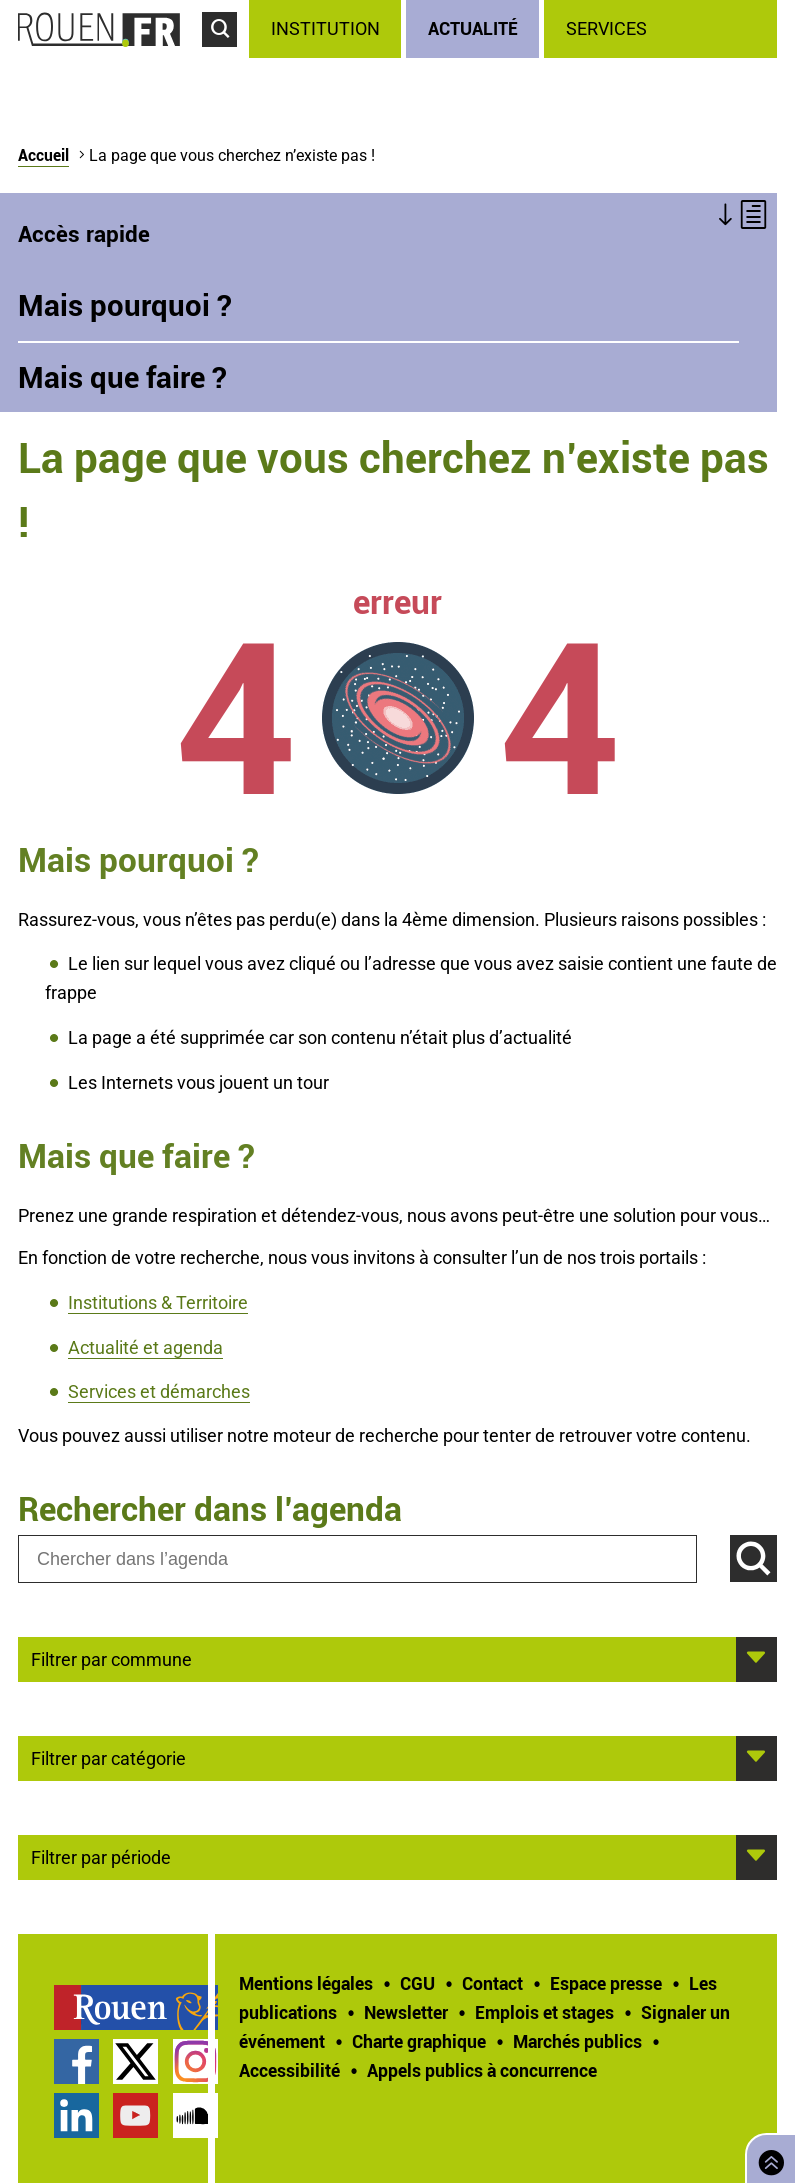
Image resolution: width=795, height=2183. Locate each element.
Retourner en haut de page (767, 2156)
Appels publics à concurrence (482, 2070)
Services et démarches (159, 1391)
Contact (492, 1983)
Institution (325, 28)
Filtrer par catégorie (108, 1757)
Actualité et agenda (145, 1347)
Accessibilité (289, 2070)
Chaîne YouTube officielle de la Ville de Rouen (135, 2115)
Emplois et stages (544, 2012)
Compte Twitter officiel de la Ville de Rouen (135, 2061)
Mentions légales (306, 1983)
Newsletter (406, 2012)
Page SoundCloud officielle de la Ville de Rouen (195, 2115)
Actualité (473, 28)
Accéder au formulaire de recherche (225, 56)
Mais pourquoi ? (125, 305)
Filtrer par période (101, 1856)
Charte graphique (419, 2041)
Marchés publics (577, 2041)
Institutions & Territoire (158, 1302)
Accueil (43, 155)
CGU (417, 1983)
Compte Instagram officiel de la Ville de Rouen (195, 2061)
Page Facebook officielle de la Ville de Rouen (76, 2061)
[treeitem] (327, 29)
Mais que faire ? (122, 377)
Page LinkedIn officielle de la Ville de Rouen (76, 2115)
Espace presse (606, 1983)
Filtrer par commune (111, 1658)
